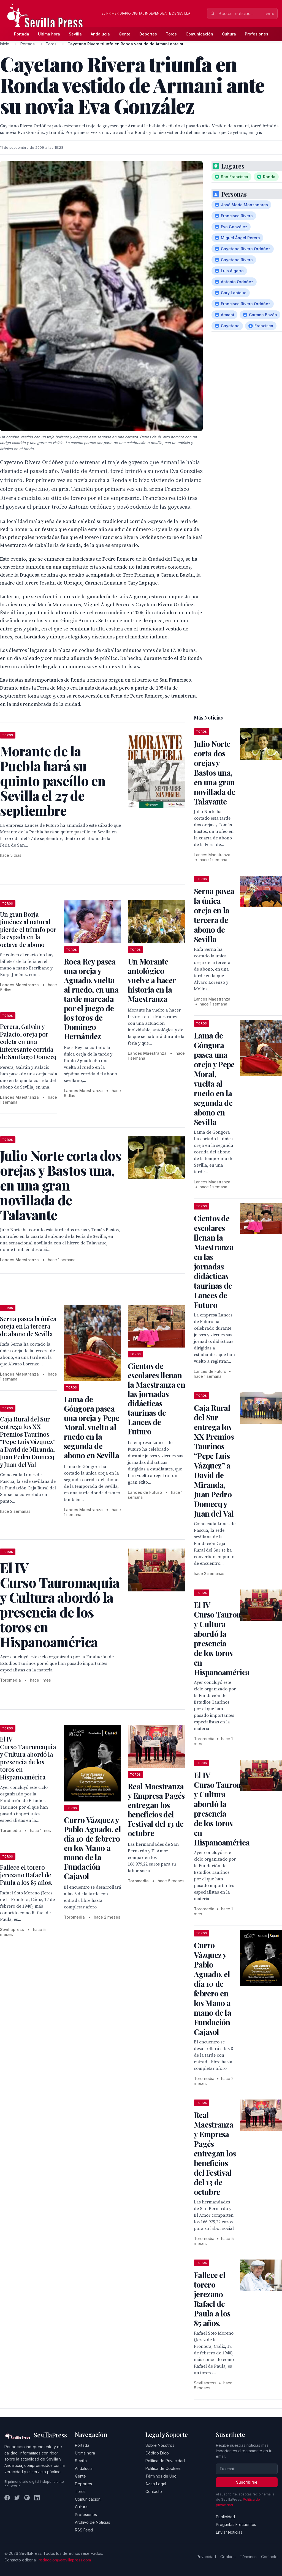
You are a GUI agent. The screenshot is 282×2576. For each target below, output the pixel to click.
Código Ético (157, 2453)
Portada (21, 34)
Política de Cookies (163, 2468)
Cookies (227, 2556)
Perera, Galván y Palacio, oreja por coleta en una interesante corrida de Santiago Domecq (28, 1041)
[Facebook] (7, 2497)
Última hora (49, 34)
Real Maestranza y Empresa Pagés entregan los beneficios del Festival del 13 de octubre (156, 1809)
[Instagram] (27, 2497)
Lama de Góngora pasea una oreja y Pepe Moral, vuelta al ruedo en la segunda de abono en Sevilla (91, 1427)
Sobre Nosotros (159, 2445)
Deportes (148, 34)
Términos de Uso (161, 2476)
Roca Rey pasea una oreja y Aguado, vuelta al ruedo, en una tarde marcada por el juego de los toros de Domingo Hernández (91, 998)
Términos (248, 2556)
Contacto (153, 2491)
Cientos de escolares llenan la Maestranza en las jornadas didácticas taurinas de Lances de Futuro (156, 1398)
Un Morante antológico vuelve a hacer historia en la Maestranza (151, 980)
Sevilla (75, 34)
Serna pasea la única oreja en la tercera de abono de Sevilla (28, 1326)
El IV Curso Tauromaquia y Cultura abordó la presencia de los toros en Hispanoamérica (28, 1758)
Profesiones (256, 34)
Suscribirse (246, 2482)
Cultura (229, 34)
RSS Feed (84, 2530)
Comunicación (199, 34)
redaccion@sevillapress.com (65, 2560)
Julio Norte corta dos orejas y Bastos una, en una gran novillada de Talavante (214, 772)
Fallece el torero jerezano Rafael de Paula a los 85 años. (26, 1874)
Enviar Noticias (229, 2532)
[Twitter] (17, 2497)
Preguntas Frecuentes (236, 2524)
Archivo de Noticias (92, 2522)
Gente (125, 34)
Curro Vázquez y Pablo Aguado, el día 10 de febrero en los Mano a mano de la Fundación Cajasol (92, 1848)
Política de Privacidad (165, 2460)
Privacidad (206, 2556)
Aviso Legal (155, 2483)
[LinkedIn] (37, 2497)
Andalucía (100, 34)
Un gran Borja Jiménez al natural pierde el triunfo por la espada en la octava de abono (28, 929)
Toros (171, 34)
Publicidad (225, 2516)
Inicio (4, 44)
